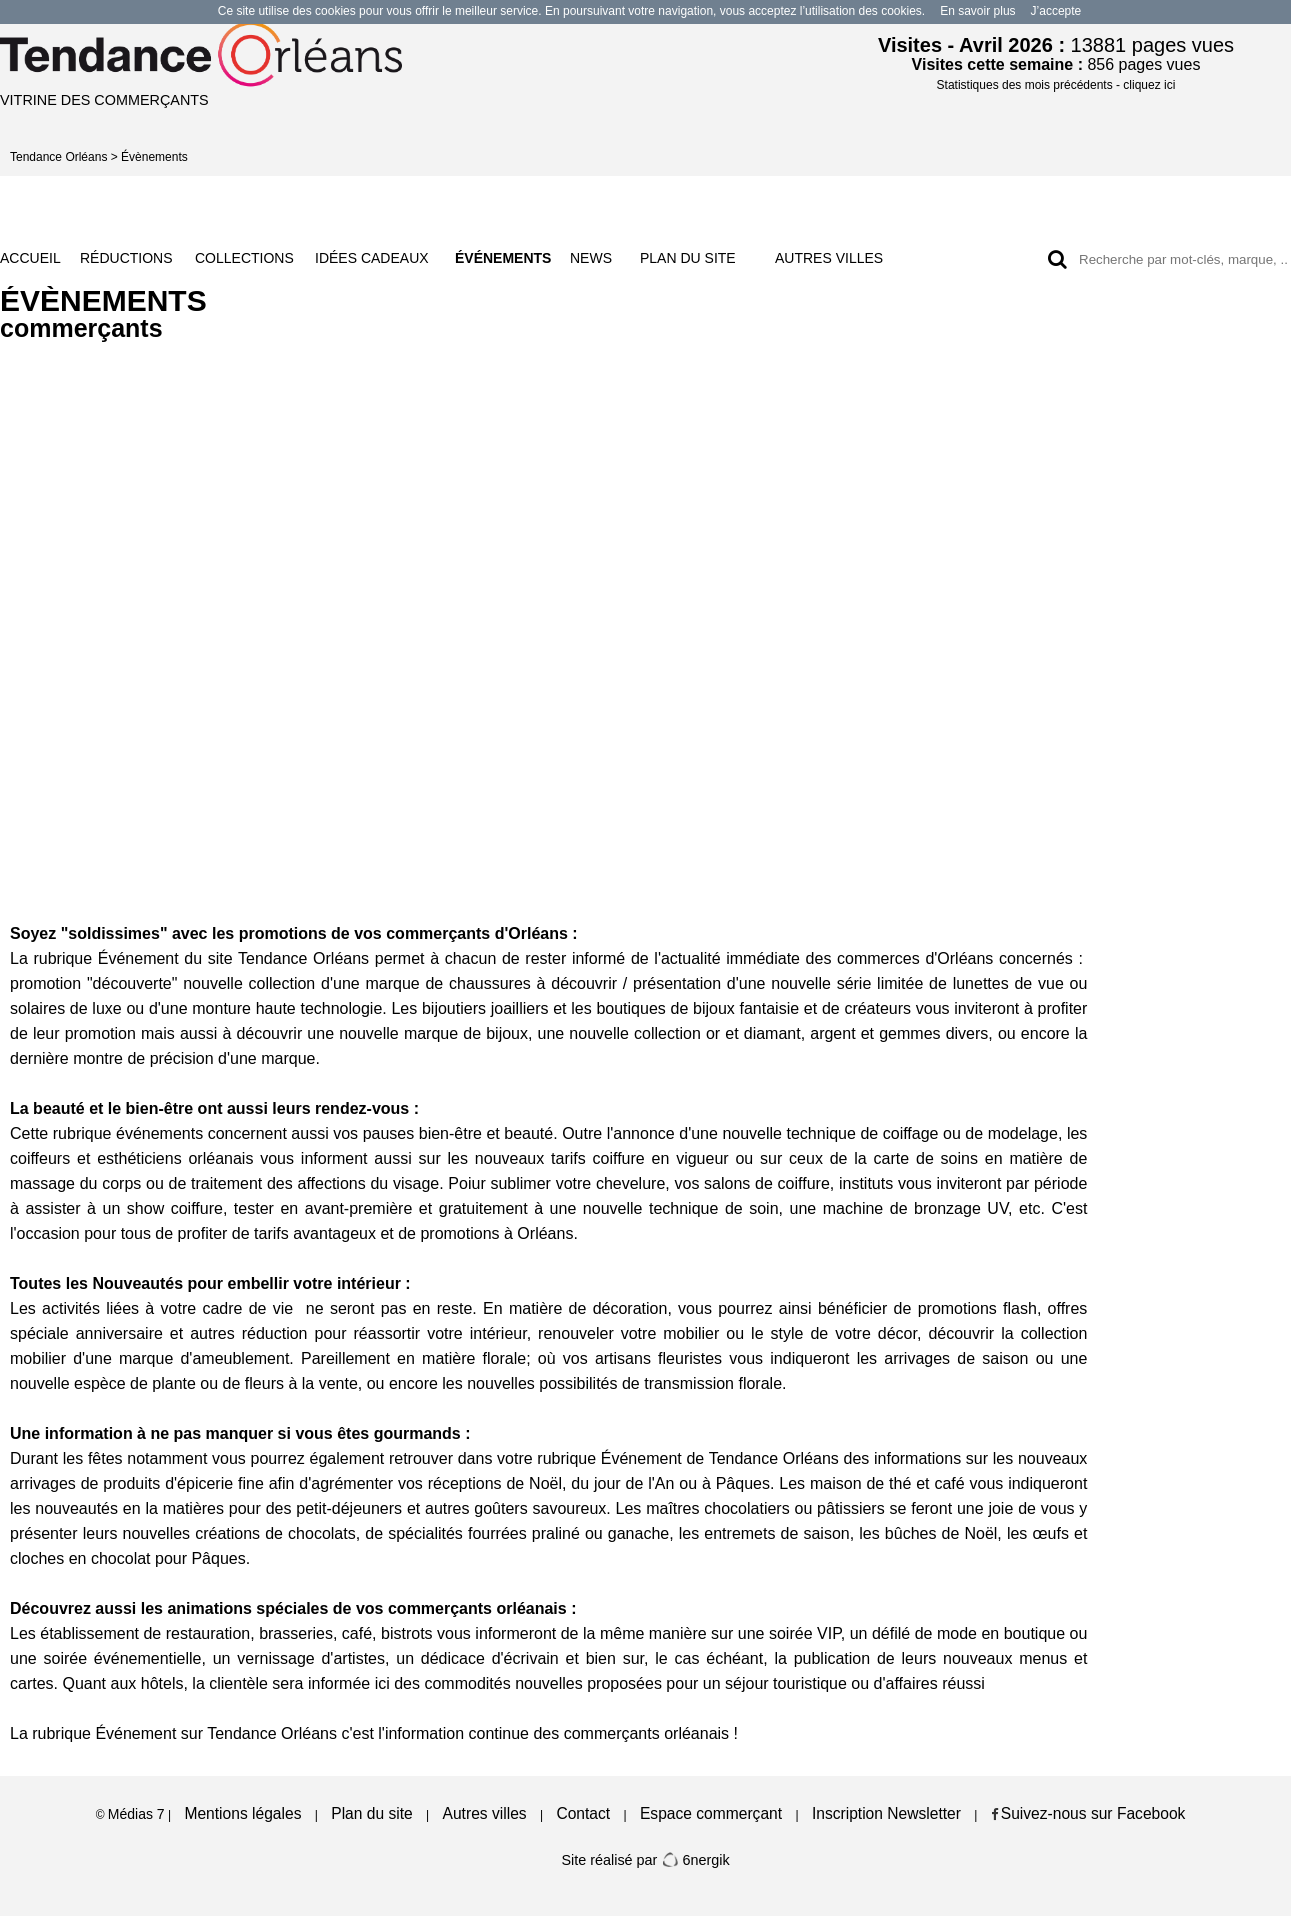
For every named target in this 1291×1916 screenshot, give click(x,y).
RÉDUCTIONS (126, 258)
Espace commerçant (711, 1813)
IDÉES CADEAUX (372, 258)
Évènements (154, 157)
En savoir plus (977, 11)
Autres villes (485, 1813)
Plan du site (372, 1813)
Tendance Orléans (58, 157)
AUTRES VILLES (829, 258)
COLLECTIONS (244, 258)
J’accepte (1056, 11)
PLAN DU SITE (688, 258)
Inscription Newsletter (886, 1813)
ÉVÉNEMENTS (503, 258)
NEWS (591, 258)
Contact (583, 1813)
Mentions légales (242, 1813)
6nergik (695, 1860)
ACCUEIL (30, 258)
